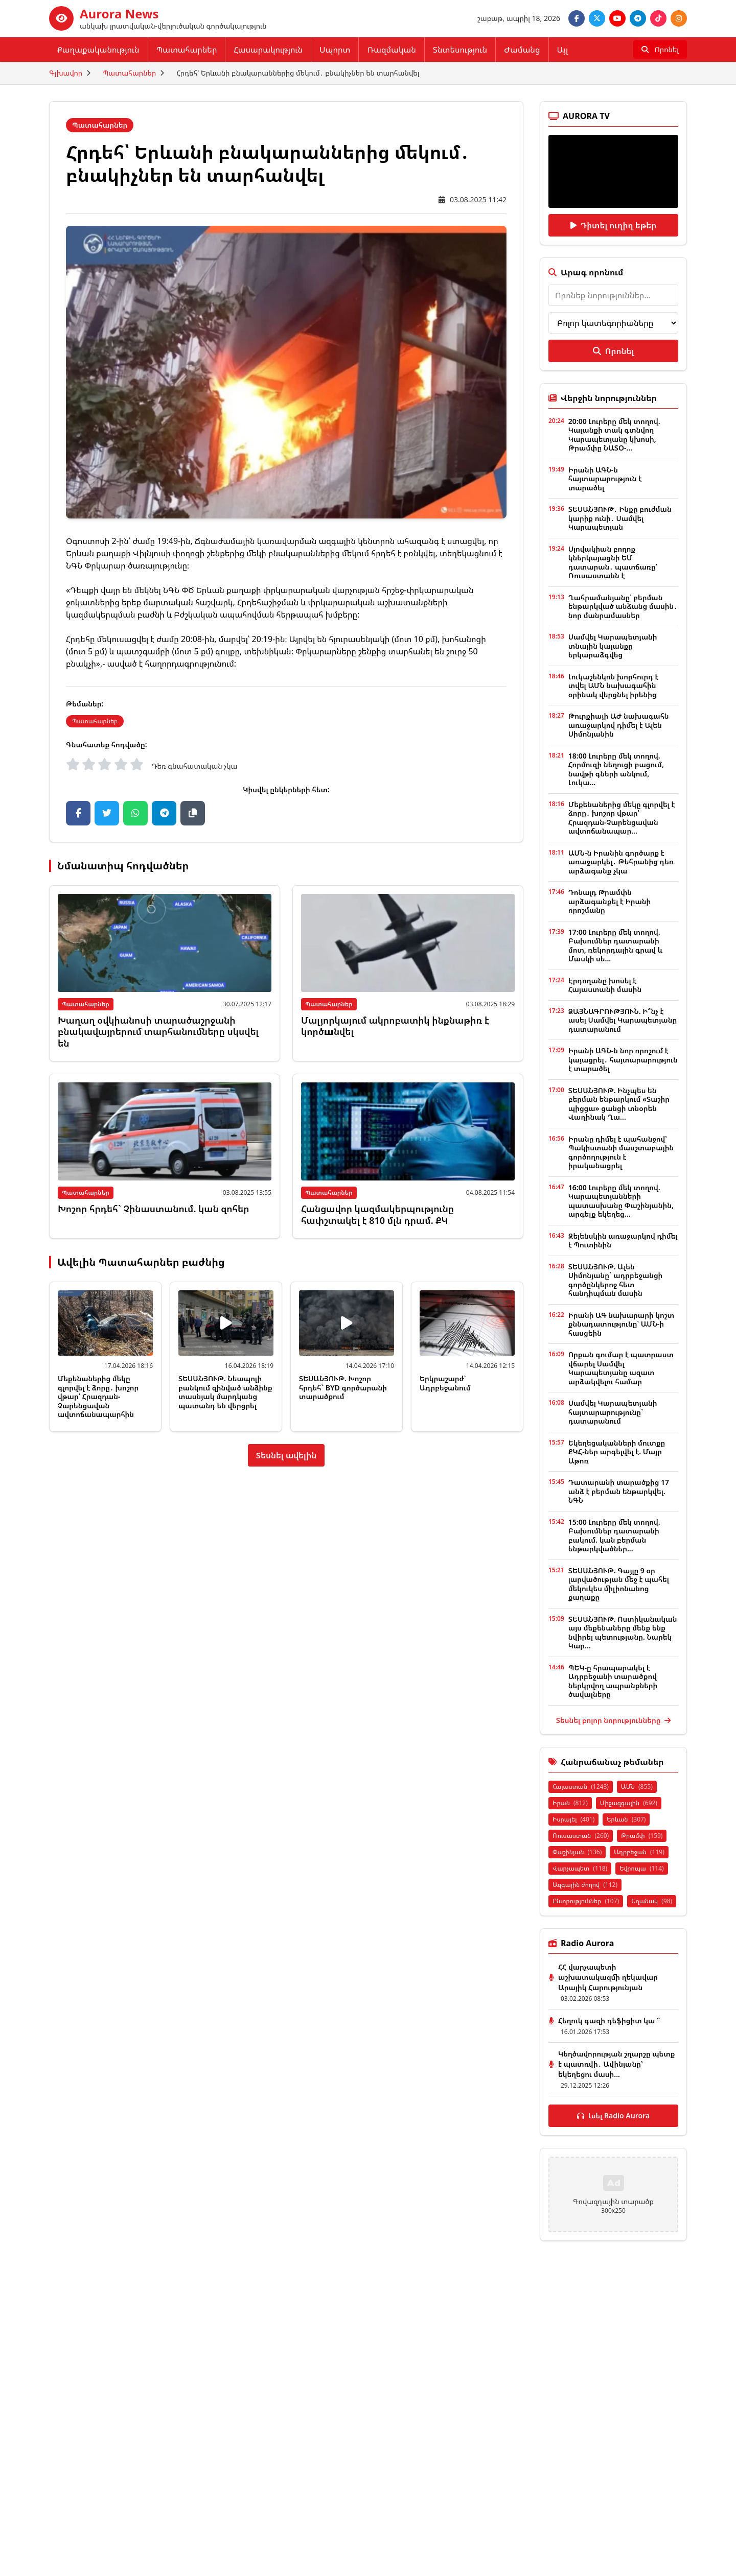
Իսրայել (573, 1819)
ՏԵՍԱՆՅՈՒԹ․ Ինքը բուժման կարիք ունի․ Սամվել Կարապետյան (620, 518)
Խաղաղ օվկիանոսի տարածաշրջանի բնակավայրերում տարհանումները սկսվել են (158, 1031)
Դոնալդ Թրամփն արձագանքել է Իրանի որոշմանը (609, 901)
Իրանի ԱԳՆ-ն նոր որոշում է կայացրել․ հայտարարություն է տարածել (623, 1059)
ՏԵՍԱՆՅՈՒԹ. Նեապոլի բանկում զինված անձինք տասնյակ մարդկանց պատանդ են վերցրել (225, 1392)
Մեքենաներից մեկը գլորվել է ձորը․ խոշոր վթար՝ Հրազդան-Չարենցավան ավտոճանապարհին (98, 1396)
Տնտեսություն (460, 49)
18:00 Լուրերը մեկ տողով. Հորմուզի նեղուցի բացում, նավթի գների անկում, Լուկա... (616, 769)
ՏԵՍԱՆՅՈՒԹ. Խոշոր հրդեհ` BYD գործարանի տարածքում (343, 1387)
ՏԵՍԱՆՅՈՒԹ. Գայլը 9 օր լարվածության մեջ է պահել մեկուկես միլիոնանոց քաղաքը (618, 1584)
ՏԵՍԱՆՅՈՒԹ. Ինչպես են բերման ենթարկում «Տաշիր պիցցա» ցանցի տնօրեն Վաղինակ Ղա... (619, 1103)
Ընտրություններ (586, 1901)
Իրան (570, 1803)
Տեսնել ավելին (286, 1455)
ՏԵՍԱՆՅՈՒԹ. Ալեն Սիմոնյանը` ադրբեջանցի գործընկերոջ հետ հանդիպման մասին (615, 1280)
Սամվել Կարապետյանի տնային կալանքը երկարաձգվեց (612, 645)
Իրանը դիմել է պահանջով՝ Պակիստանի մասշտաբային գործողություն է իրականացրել (621, 1152)
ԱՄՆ (637, 1786)
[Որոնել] (660, 49)
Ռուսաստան (581, 1835)
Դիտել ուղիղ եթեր (613, 225)
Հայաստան (581, 1786)
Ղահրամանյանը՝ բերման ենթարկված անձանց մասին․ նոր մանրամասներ (622, 606)
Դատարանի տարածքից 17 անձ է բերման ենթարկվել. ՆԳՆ (618, 1491)
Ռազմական (391, 49)
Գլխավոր (65, 73)
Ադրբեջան (639, 1852)
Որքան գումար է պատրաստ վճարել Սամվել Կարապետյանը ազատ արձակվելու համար (621, 1368)
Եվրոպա (641, 1868)
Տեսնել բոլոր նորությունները (613, 1720)
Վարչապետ (580, 1868)
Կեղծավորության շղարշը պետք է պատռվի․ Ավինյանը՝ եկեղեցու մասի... (616, 2064)
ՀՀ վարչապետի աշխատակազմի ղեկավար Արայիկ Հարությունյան (608, 1977)
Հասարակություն (268, 49)
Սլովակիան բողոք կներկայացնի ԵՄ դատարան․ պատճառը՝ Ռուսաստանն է (612, 562)
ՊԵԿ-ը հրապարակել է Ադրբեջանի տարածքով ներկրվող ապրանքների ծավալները (613, 1681)
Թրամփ (641, 1835)
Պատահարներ (186, 49)
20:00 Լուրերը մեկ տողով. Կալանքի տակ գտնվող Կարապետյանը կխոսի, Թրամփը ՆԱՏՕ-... (614, 434)
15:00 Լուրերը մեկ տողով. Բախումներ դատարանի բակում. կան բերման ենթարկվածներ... (614, 1535)
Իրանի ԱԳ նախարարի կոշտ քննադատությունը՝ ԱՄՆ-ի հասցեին (621, 1324)
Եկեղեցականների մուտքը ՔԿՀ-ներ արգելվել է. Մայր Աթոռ (616, 1452)
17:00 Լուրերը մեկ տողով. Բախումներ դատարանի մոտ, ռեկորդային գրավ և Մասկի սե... (615, 945)
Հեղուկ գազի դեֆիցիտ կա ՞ (609, 2020)
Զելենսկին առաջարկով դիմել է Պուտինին (623, 1240)
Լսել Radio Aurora (613, 2115)
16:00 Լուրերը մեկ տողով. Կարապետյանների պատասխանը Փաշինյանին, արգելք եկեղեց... (621, 1201)
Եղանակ (651, 1901)
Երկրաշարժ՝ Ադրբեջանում (445, 1383)
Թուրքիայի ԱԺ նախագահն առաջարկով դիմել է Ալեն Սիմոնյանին (618, 725)
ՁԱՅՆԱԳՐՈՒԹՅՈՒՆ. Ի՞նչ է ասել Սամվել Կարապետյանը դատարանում (622, 1020)
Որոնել (613, 351)
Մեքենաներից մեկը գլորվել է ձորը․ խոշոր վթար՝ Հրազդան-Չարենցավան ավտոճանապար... (621, 817)
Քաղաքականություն (98, 49)
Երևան (626, 1819)
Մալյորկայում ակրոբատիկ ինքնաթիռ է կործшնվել (395, 1026)
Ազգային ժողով (585, 1884)
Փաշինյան (577, 1852)
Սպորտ (334, 49)
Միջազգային (628, 1803)
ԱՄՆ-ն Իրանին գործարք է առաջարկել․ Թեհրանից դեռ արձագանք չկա (621, 862)
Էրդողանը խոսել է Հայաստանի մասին (604, 985)
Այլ (562, 49)
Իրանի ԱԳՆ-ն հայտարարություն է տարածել (605, 478)
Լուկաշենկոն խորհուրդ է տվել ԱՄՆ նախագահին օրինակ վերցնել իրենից (613, 685)
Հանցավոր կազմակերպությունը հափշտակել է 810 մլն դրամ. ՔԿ (377, 1214)
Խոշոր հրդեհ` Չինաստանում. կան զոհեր (153, 1208)
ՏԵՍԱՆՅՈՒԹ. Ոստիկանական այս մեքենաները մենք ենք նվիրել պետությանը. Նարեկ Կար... (622, 1632)
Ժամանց (522, 49)
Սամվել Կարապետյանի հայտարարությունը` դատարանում (612, 1412)
